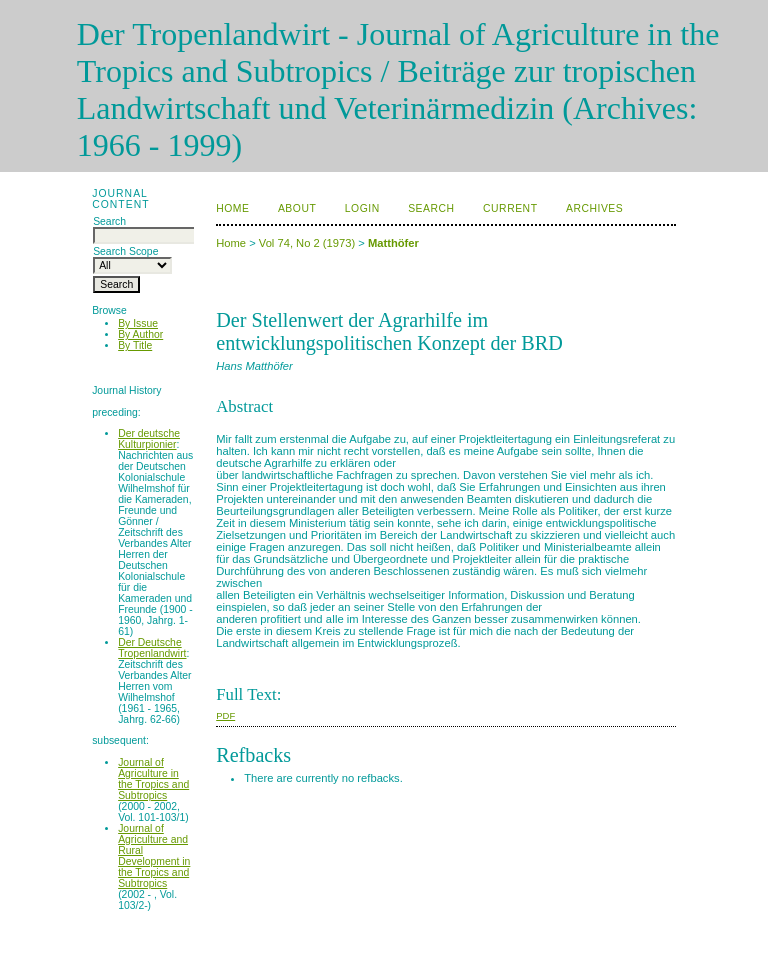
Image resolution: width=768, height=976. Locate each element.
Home (232, 208)
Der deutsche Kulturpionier (149, 439)
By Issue (138, 323)
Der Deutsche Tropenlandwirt (152, 648)
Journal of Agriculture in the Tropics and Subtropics (153, 779)
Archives (594, 208)
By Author (140, 334)
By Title (135, 345)
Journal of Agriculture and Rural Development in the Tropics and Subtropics (154, 856)
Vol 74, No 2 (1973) (307, 243)
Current (510, 208)
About (297, 208)
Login (362, 208)
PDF (225, 715)
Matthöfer (393, 243)
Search (431, 208)
